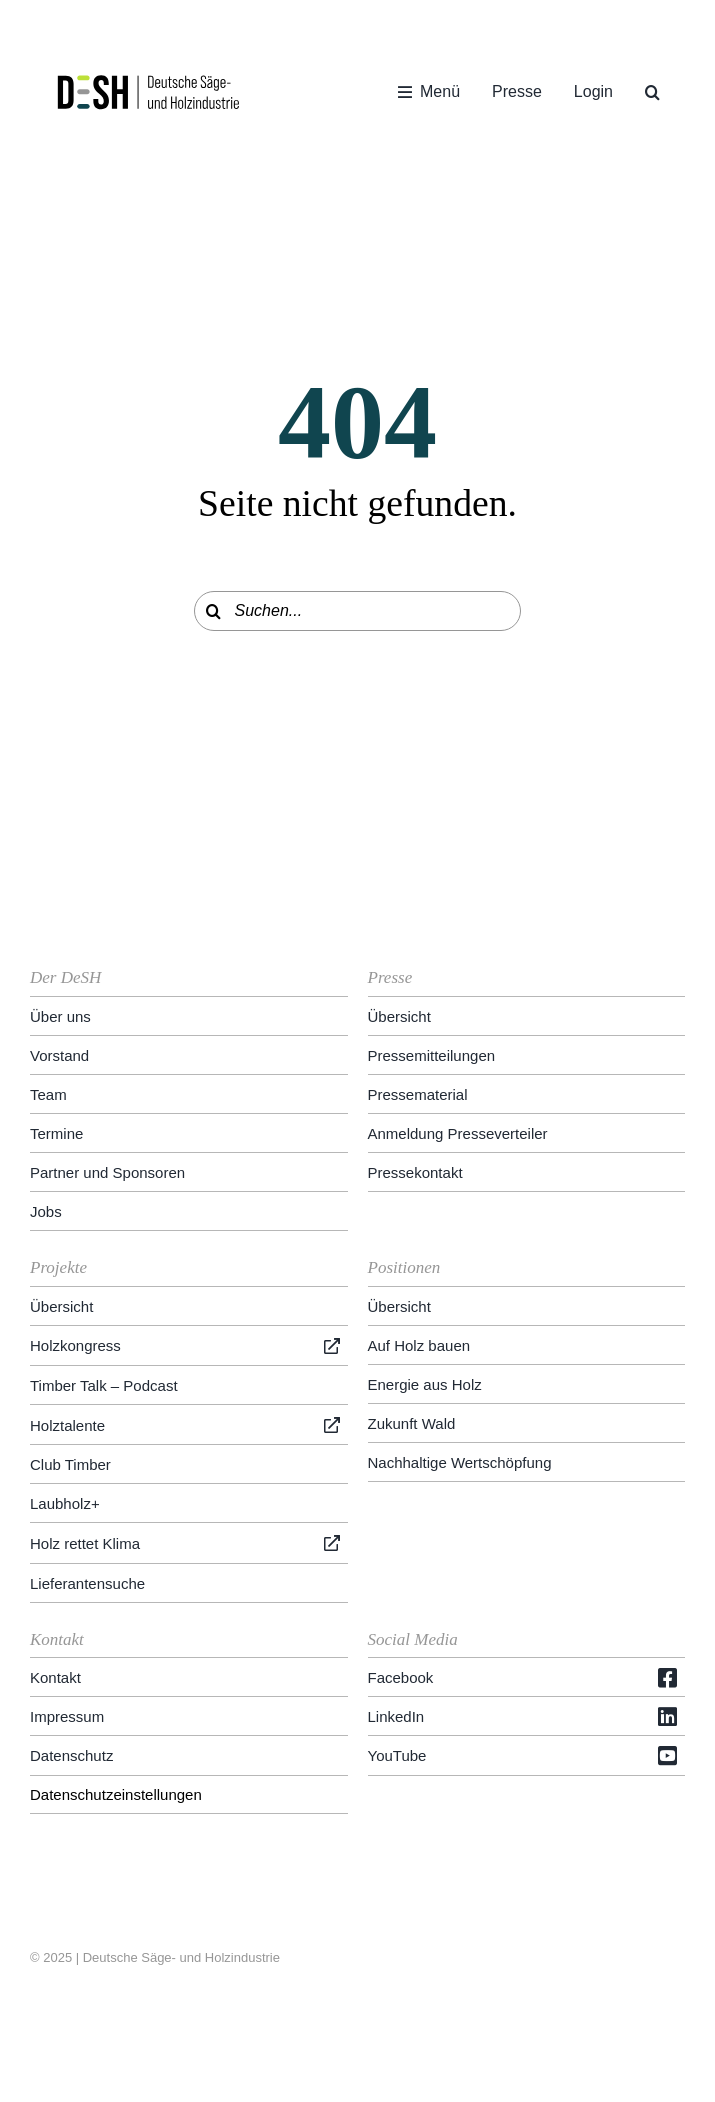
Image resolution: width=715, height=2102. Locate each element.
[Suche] (214, 611)
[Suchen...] (358, 611)
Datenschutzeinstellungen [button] (116, 1794)
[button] (652, 92)
